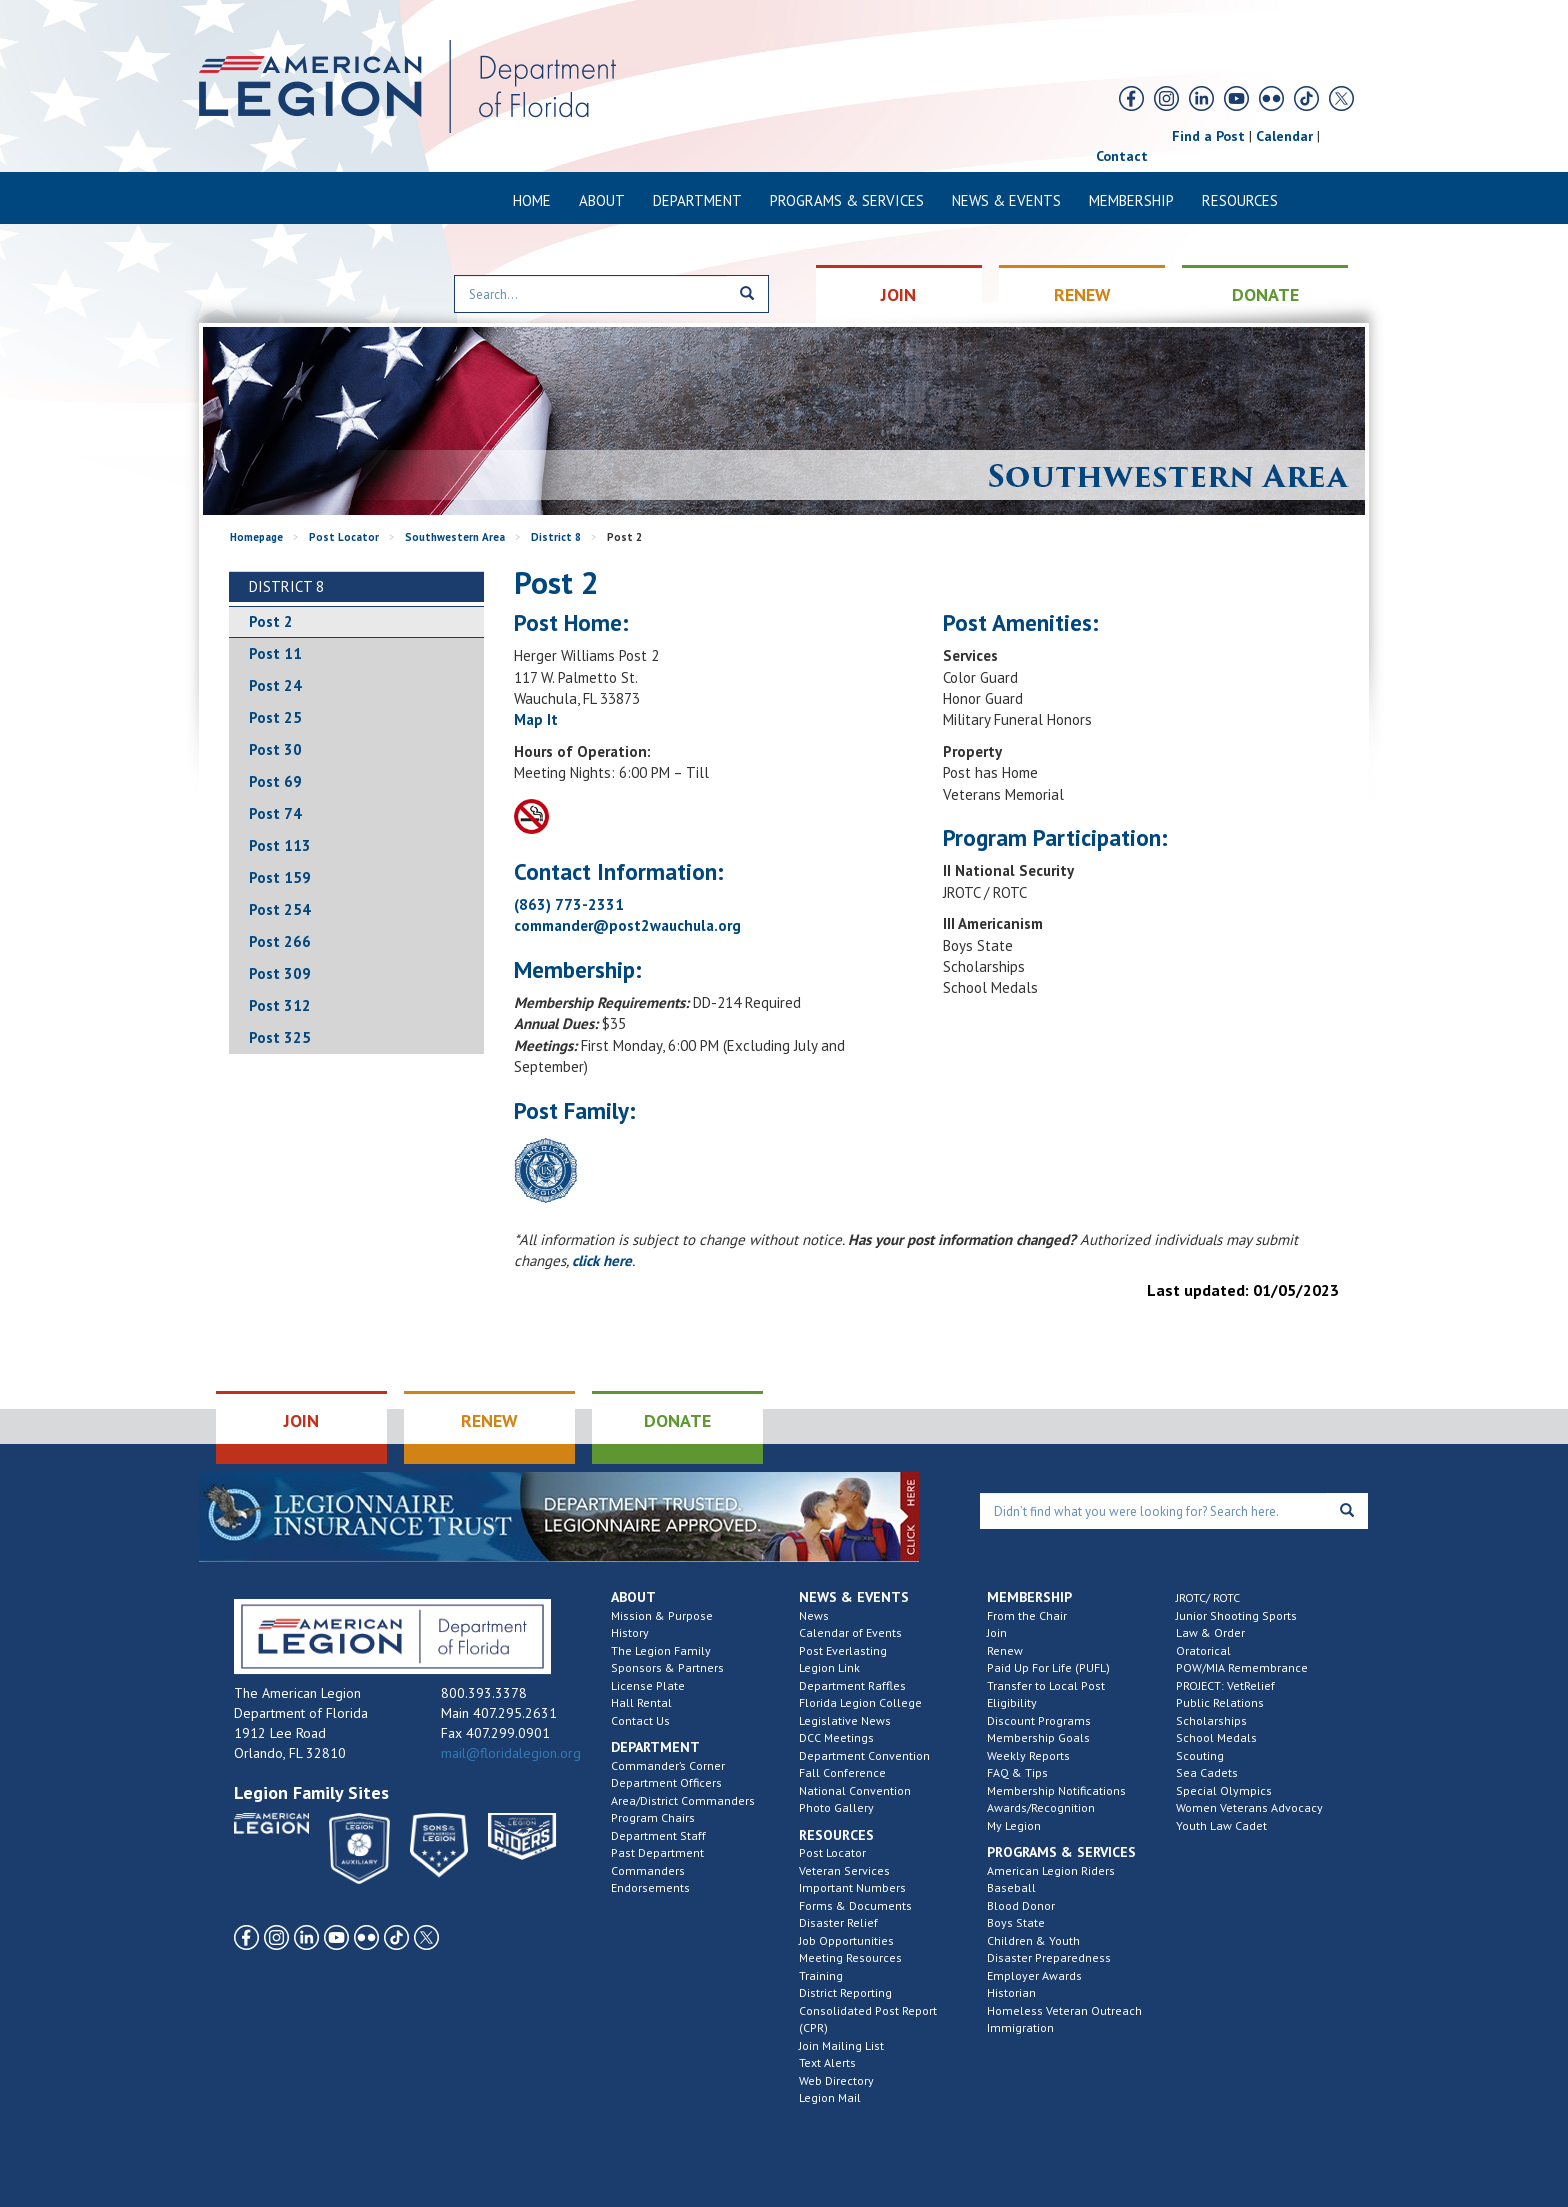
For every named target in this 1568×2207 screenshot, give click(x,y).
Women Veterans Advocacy (1249, 1807)
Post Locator (344, 537)
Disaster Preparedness (1049, 1957)
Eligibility (1012, 1702)
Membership (1131, 200)
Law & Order (1210, 1632)
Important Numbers (852, 1887)
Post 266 (280, 941)
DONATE (1265, 294)
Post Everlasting (843, 1650)
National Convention (855, 1790)
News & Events (1006, 200)
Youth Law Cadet (1221, 1825)
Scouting (1200, 1755)
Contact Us (640, 1720)
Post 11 (275, 653)
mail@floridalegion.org (511, 1753)
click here (602, 1260)
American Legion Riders (1051, 1870)
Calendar (1284, 136)
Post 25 (275, 717)
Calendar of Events (850, 1632)
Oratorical (1203, 1650)
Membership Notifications (1056, 1790)
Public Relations (1220, 1702)
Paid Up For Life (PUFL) (1048, 1667)
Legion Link (829, 1667)
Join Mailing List (841, 2045)
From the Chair (1027, 1615)
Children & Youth (1033, 1940)
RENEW (1082, 294)
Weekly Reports (1028, 1755)
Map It (536, 719)
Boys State (1016, 1922)
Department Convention (864, 1755)
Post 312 (280, 1005)
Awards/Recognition (1041, 1807)
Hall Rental (641, 1702)
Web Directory (836, 2080)
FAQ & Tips (1017, 1772)
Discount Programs (1039, 1720)
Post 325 (280, 1037)
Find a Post (1208, 136)
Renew (1005, 1650)
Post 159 (280, 877)
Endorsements (650, 1887)
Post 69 (275, 781)
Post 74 (275, 813)
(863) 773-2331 (569, 904)
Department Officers (666, 1782)
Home (532, 200)
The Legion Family (661, 1650)
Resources (1240, 200)
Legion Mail (830, 2097)
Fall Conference (842, 1772)
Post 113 (280, 845)
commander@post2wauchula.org (627, 925)
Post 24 (275, 685)
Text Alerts (827, 2062)
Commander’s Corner (668, 1765)
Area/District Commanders (683, 1800)
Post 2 (271, 621)
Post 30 (275, 749)
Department (697, 200)
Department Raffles (852, 1685)
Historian (1011, 1992)
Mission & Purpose (662, 1615)
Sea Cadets (1207, 1772)
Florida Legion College (860, 1702)
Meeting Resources (850, 1957)
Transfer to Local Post (1046, 1685)
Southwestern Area (455, 537)
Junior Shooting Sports (1236, 1615)
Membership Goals (1038, 1737)
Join (997, 1632)
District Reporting (845, 1992)
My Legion (1014, 1825)
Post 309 (280, 973)
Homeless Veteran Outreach (1064, 2010)
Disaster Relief (838, 1922)
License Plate (648, 1685)
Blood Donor (1021, 1905)
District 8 (556, 537)
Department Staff (658, 1835)
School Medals (1216, 1737)
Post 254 (280, 909)
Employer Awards (1034, 1975)
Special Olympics (1224, 1790)
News (814, 1615)
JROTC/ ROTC (1208, 1597)
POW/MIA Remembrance (1242, 1667)
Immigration (1020, 2027)
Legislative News (845, 1720)
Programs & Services (847, 200)
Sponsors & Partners (667, 1667)
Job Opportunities (846, 1940)
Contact (1122, 156)
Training (821, 1975)
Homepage (256, 537)
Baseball (1011, 1887)
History (630, 1632)
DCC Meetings (836, 1737)
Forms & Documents (855, 1905)
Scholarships (1211, 1720)
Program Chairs (653, 1817)
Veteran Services (844, 1870)
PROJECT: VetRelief (1225, 1685)
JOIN (898, 294)
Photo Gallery (836, 1807)
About (602, 200)
